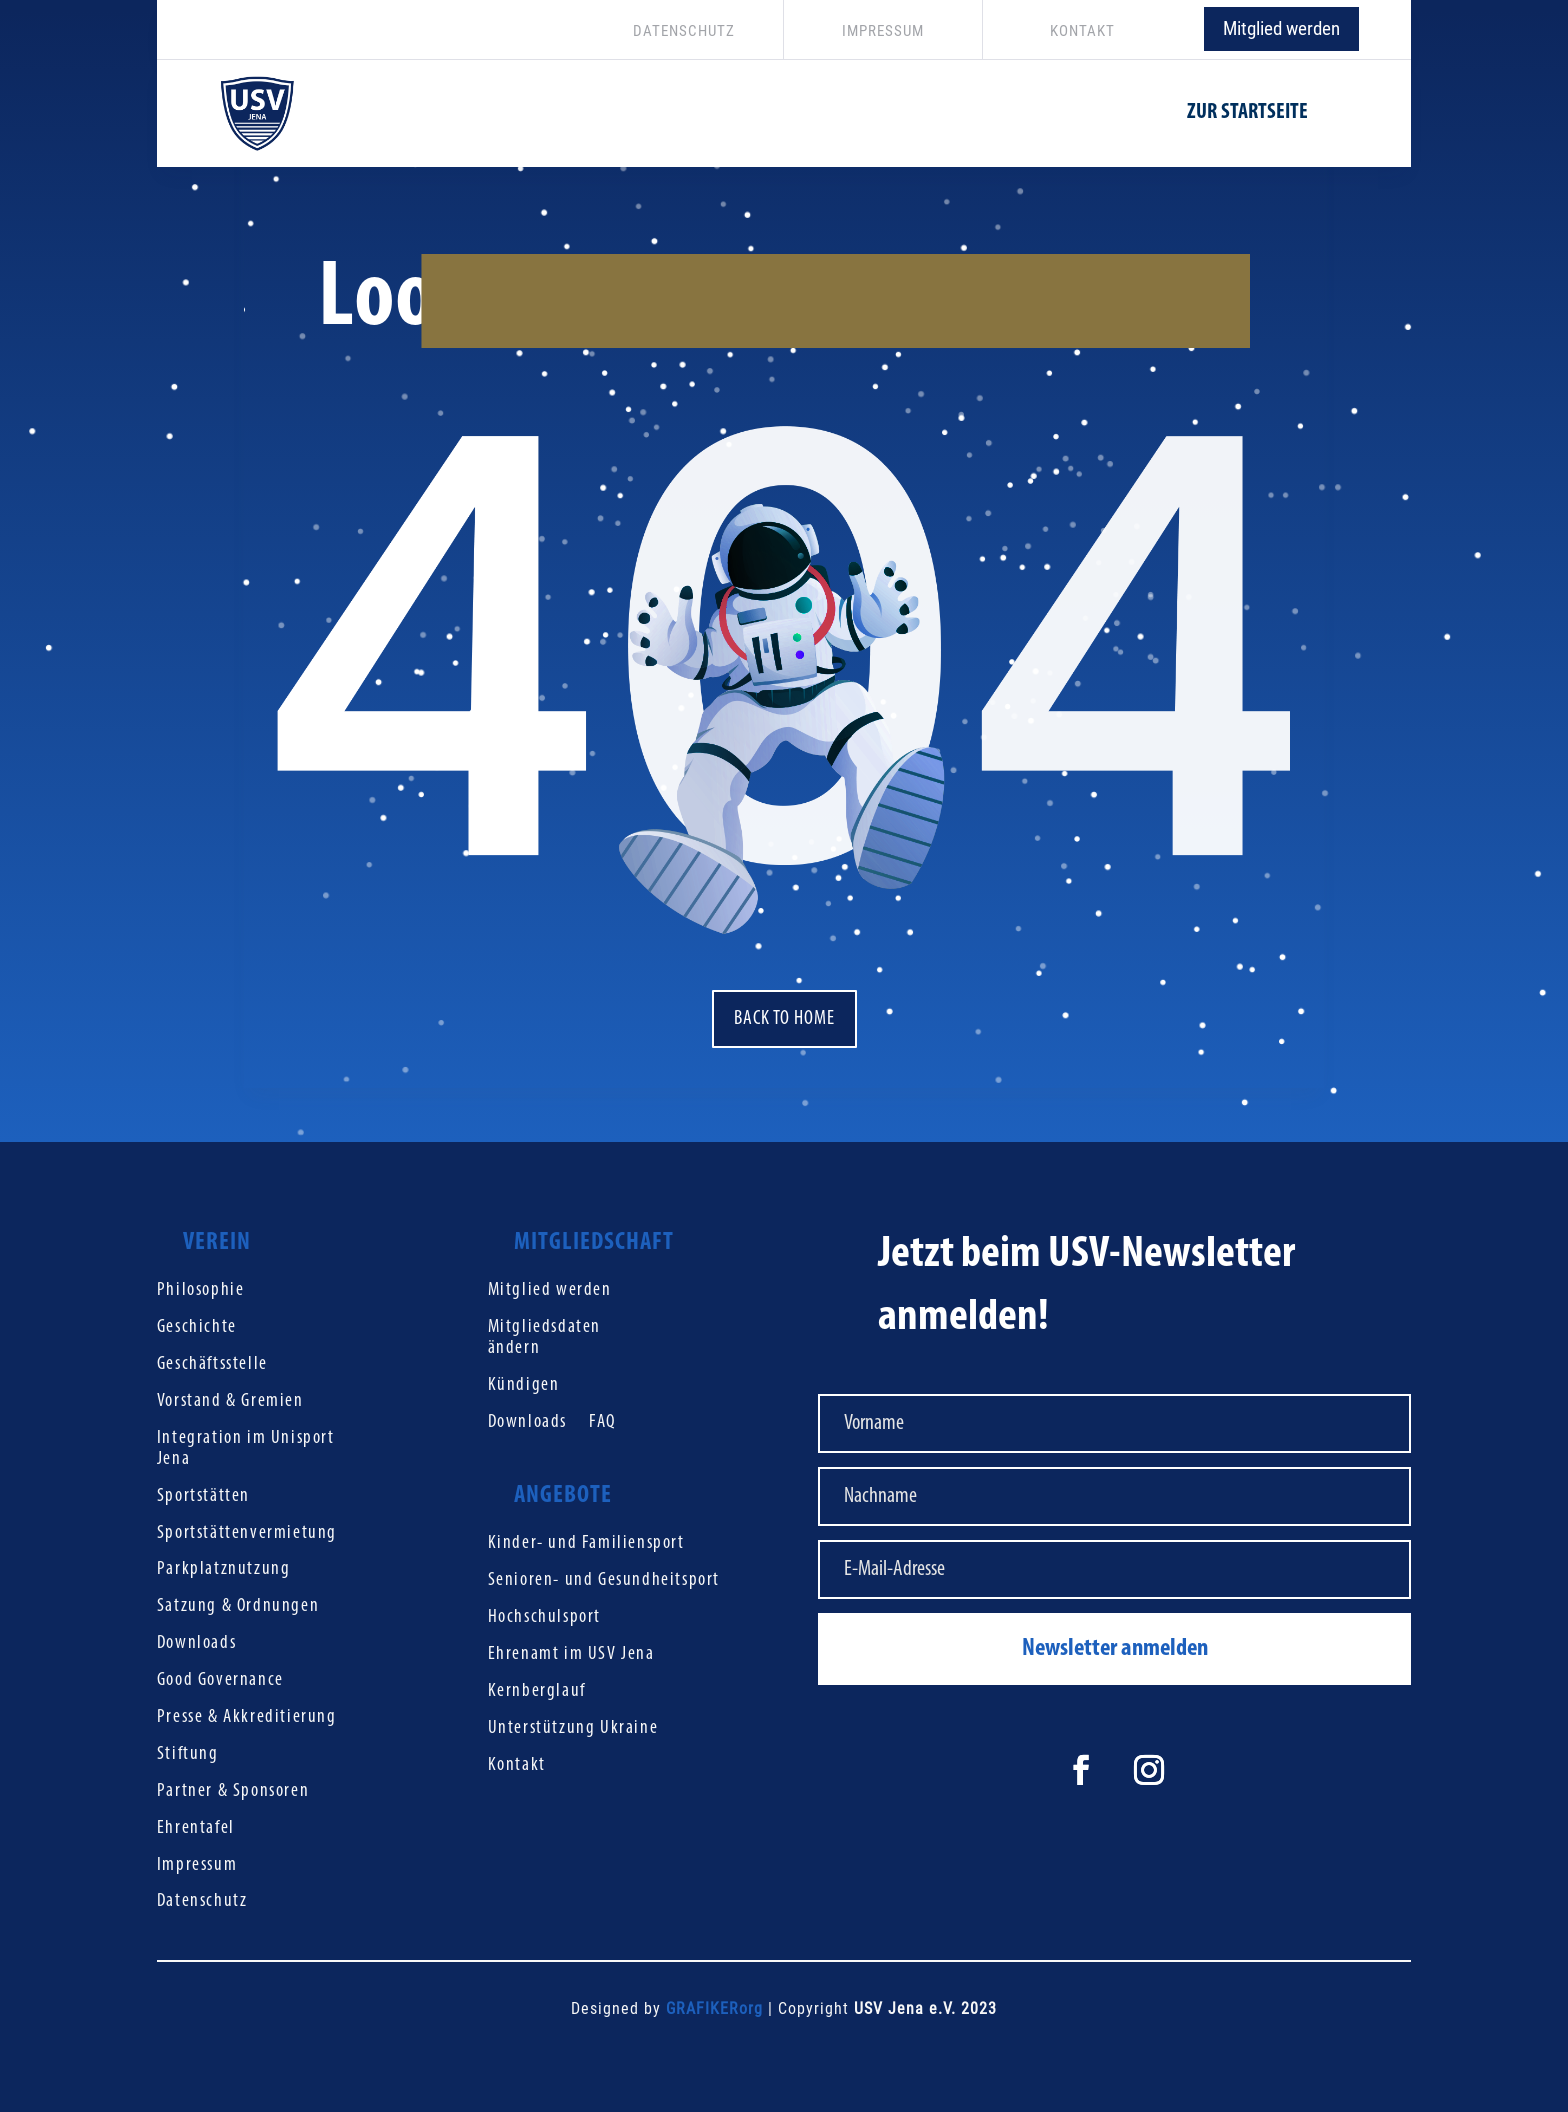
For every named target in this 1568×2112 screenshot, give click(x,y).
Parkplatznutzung (224, 1569)
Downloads (196, 1643)
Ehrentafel (196, 1828)
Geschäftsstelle (212, 1364)
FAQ (602, 1422)
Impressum (197, 1865)
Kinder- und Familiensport (586, 1543)
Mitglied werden (1281, 28)
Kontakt (517, 1765)
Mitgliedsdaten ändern (544, 1338)
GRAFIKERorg (714, 2008)
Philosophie (201, 1290)
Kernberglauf (537, 1691)
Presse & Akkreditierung (247, 1717)
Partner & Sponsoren (233, 1791)
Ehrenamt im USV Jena (571, 1654)
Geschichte (197, 1327)
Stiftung (188, 1754)
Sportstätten (203, 1496)
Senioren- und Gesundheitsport (604, 1580)
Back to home (784, 1019)
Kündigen (524, 1385)
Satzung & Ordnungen (238, 1606)
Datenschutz (202, 1901)
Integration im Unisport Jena (246, 1449)
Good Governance (220, 1680)
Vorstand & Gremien (230, 1401)
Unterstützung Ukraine (573, 1728)
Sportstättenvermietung (247, 1533)
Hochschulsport (544, 1617)
